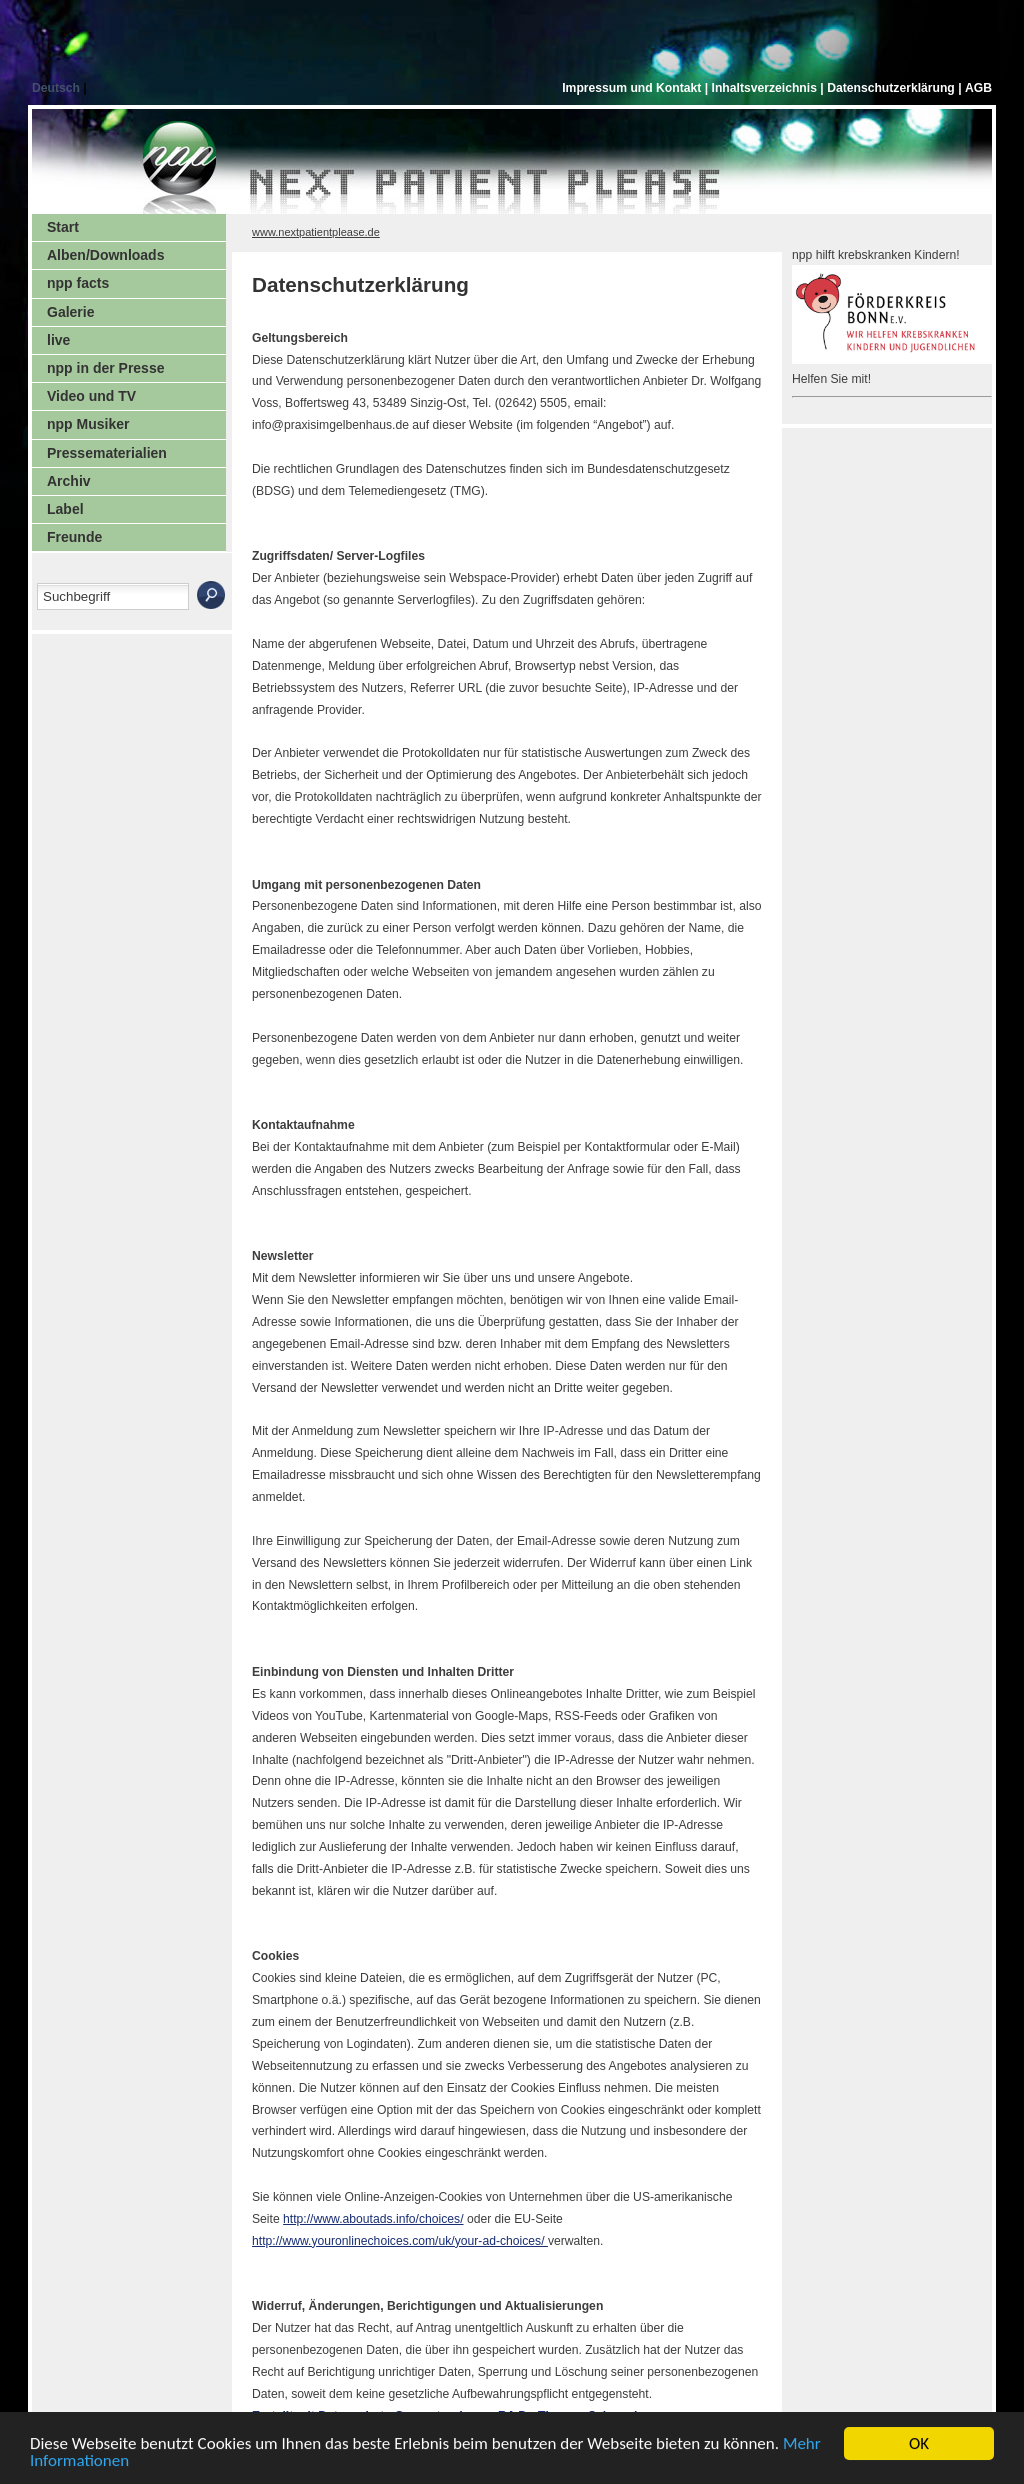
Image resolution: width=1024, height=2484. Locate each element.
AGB (978, 88)
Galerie (70, 312)
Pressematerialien (107, 453)
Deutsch (57, 88)
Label (65, 509)
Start (63, 227)
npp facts (78, 283)
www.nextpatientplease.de (316, 232)
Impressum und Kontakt (633, 88)
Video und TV (91, 396)
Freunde (74, 537)
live (58, 340)
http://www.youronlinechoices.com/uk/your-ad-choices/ (400, 2241)
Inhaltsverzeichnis (766, 88)
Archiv (69, 481)
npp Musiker (88, 424)
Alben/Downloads (105, 255)
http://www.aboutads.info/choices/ (373, 2219)
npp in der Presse (105, 368)
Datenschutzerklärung (892, 88)
